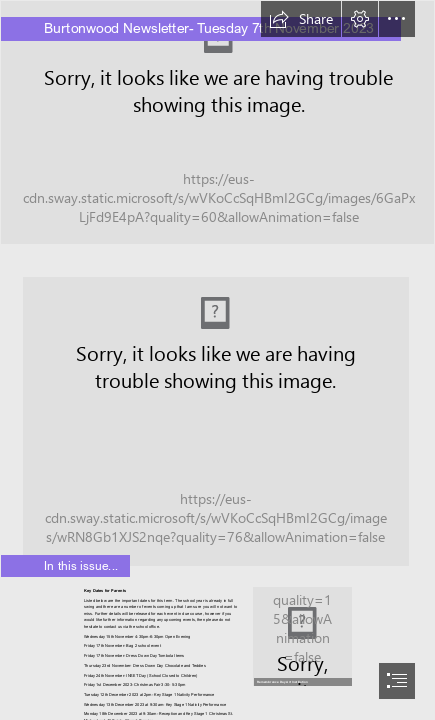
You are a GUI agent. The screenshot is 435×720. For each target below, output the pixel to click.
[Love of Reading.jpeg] (217, 413)
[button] (301, 19)
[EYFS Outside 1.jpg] (217, 122)
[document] (217, 360)
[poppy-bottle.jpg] (301, 635)
